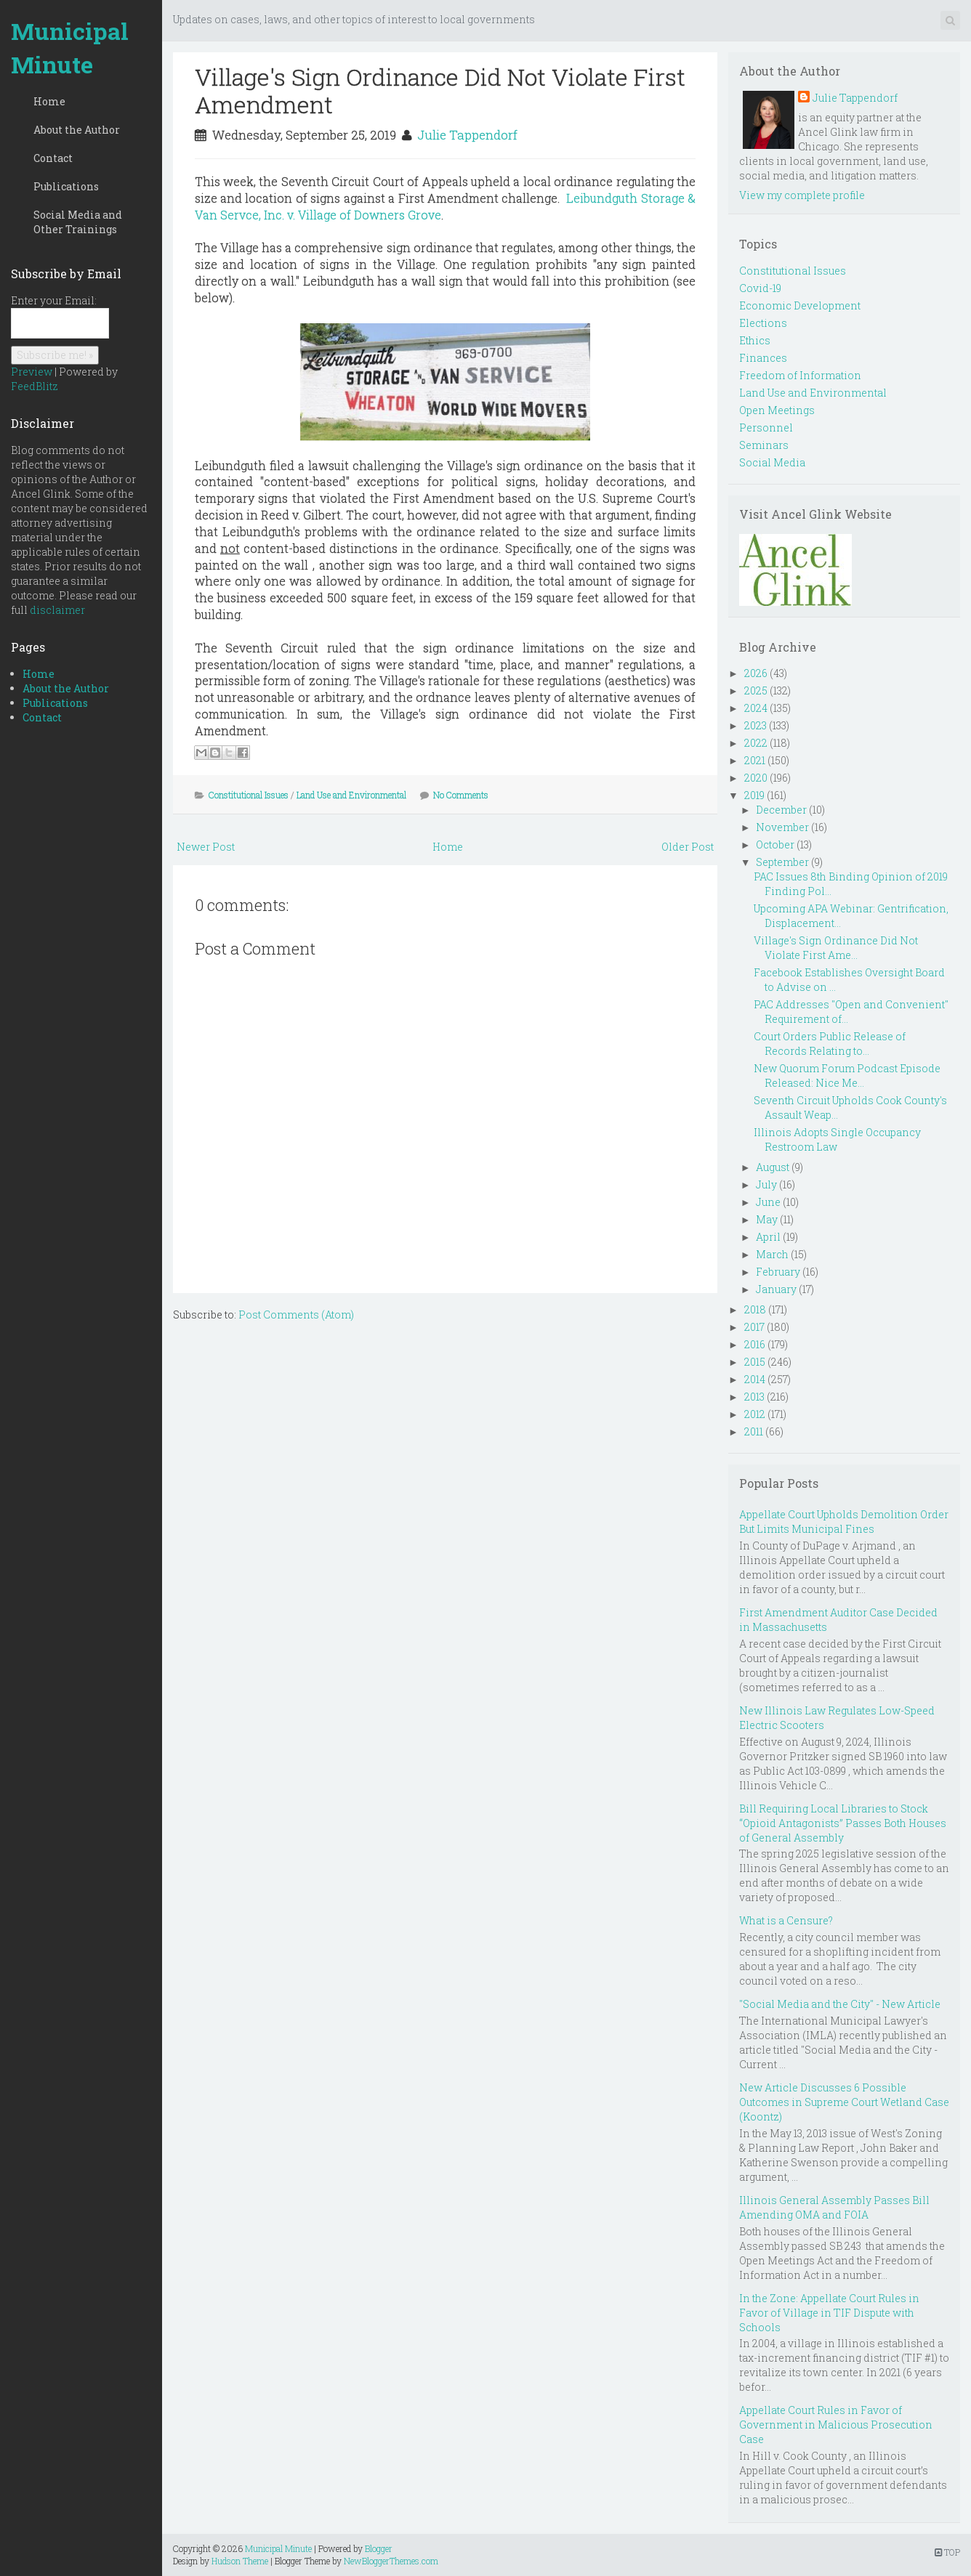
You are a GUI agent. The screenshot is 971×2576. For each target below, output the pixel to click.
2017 (754, 1327)
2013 (754, 1397)
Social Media (772, 462)
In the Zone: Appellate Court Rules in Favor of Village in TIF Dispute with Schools (829, 2312)
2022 (755, 743)
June (768, 1202)
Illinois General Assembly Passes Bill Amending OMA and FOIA (834, 2207)
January (776, 1289)
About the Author (76, 130)
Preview (31, 371)
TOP (947, 2552)
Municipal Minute (70, 47)
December (781, 810)
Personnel (766, 427)
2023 (755, 725)
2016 (754, 1344)
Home (49, 101)
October (775, 844)
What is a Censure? (786, 1920)
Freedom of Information (800, 375)
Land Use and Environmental (351, 795)
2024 (755, 708)
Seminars (764, 445)
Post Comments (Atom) (296, 1314)
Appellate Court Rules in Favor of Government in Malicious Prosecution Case (835, 2424)
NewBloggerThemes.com (391, 2561)
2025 (755, 690)
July (766, 1184)
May (767, 1219)
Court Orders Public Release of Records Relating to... (830, 1043)
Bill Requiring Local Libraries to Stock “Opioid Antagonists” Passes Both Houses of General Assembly (842, 1823)
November (782, 827)
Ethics (754, 340)
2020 (755, 778)
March (772, 1254)
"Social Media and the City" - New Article (839, 2004)
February (778, 1272)
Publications (66, 186)
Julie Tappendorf (467, 134)
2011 (753, 1431)
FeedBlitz (34, 386)
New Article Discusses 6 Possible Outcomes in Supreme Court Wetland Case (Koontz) (844, 2102)
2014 (754, 1379)
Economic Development (800, 305)
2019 (754, 795)
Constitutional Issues (249, 795)
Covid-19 (760, 288)
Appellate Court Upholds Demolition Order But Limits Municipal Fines (843, 1521)
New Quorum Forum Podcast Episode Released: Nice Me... (847, 1075)
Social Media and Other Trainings (77, 222)
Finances (763, 358)
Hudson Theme (239, 2561)
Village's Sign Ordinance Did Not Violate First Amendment (440, 90)
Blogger (378, 2548)
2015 (754, 1362)
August (772, 1167)
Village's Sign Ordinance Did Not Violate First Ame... (836, 947)
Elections (763, 323)
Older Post (687, 847)
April (768, 1237)
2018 (755, 1309)
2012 (754, 1414)
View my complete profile (802, 195)
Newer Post (206, 847)
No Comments (460, 795)
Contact (53, 158)
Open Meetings (777, 410)
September (782, 862)
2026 (755, 673)
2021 (754, 760)
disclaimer (57, 610)
